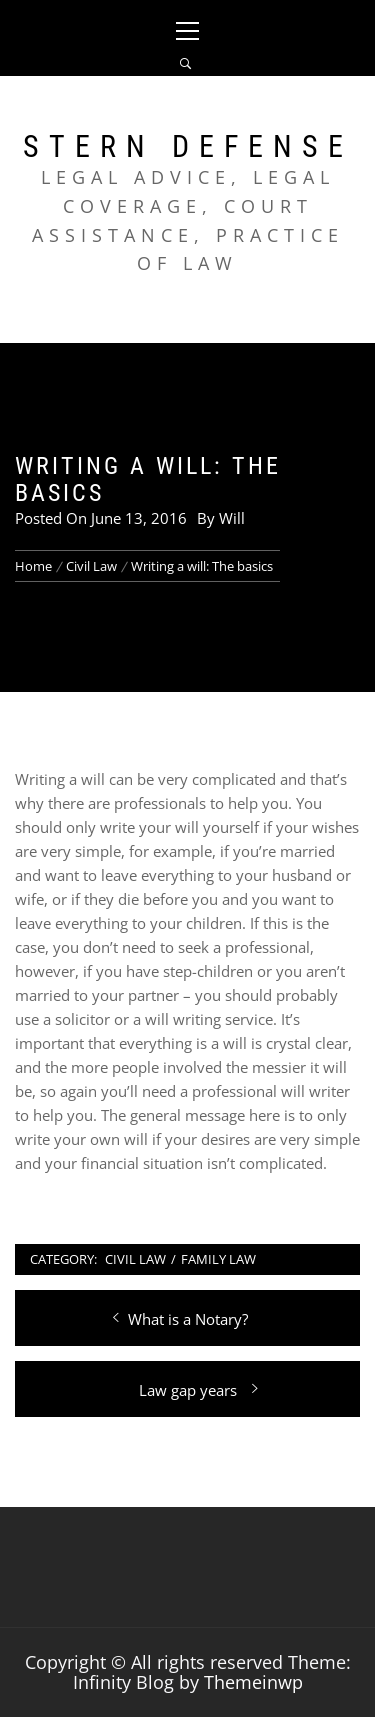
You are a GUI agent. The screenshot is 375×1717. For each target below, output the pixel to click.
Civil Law (135, 1259)
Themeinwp (253, 1682)
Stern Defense (188, 146)
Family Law (218, 1259)
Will (232, 518)
